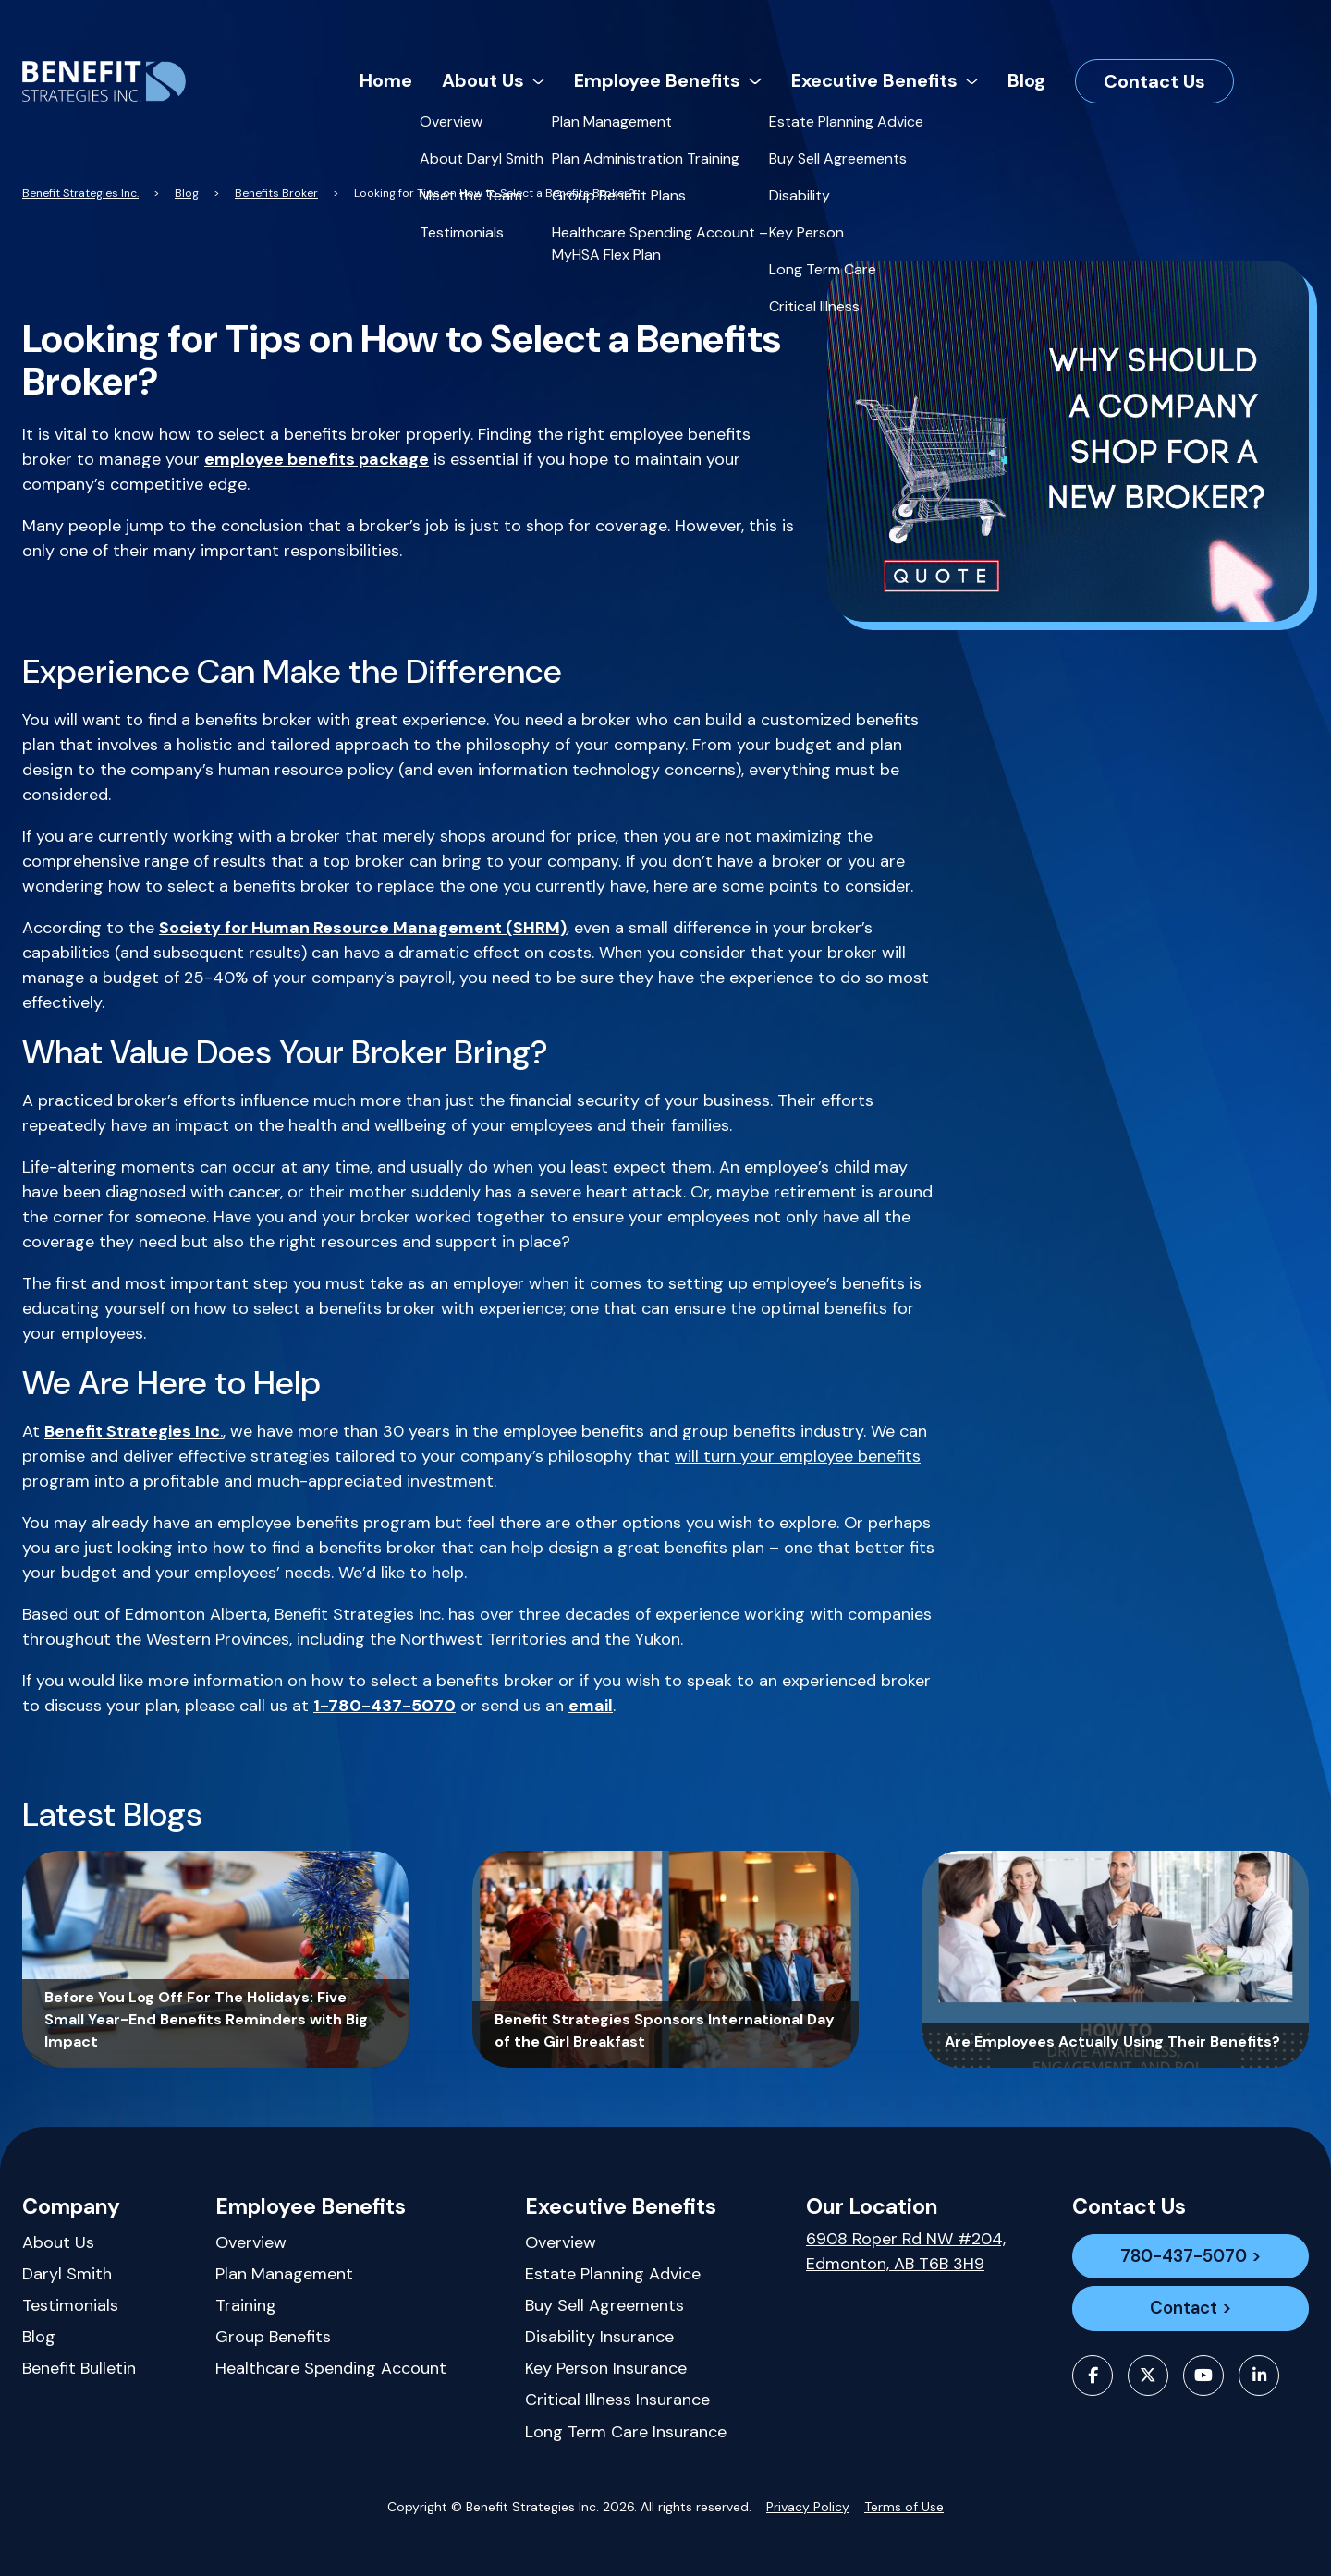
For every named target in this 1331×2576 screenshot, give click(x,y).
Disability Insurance (599, 2337)
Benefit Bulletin (79, 2368)
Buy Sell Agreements (604, 2305)
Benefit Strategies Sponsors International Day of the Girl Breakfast (665, 2030)
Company (71, 2206)
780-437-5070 (1183, 2258)
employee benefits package (316, 459)
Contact (1183, 2314)
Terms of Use (904, 2506)
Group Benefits (273, 2337)
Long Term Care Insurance (626, 2432)
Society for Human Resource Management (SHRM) (363, 928)
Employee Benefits (310, 2206)
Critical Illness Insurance (617, 2399)
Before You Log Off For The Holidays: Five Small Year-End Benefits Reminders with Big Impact (206, 2019)
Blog (38, 2337)
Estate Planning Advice (613, 2274)
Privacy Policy (807, 2506)
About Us (58, 2242)
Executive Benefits (620, 2206)
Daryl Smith (67, 2274)
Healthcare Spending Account (330, 2368)
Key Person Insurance (606, 2368)
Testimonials (70, 2305)
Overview (251, 2242)
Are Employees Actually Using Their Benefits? (1112, 2041)
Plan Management (284, 2274)
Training (245, 2305)
